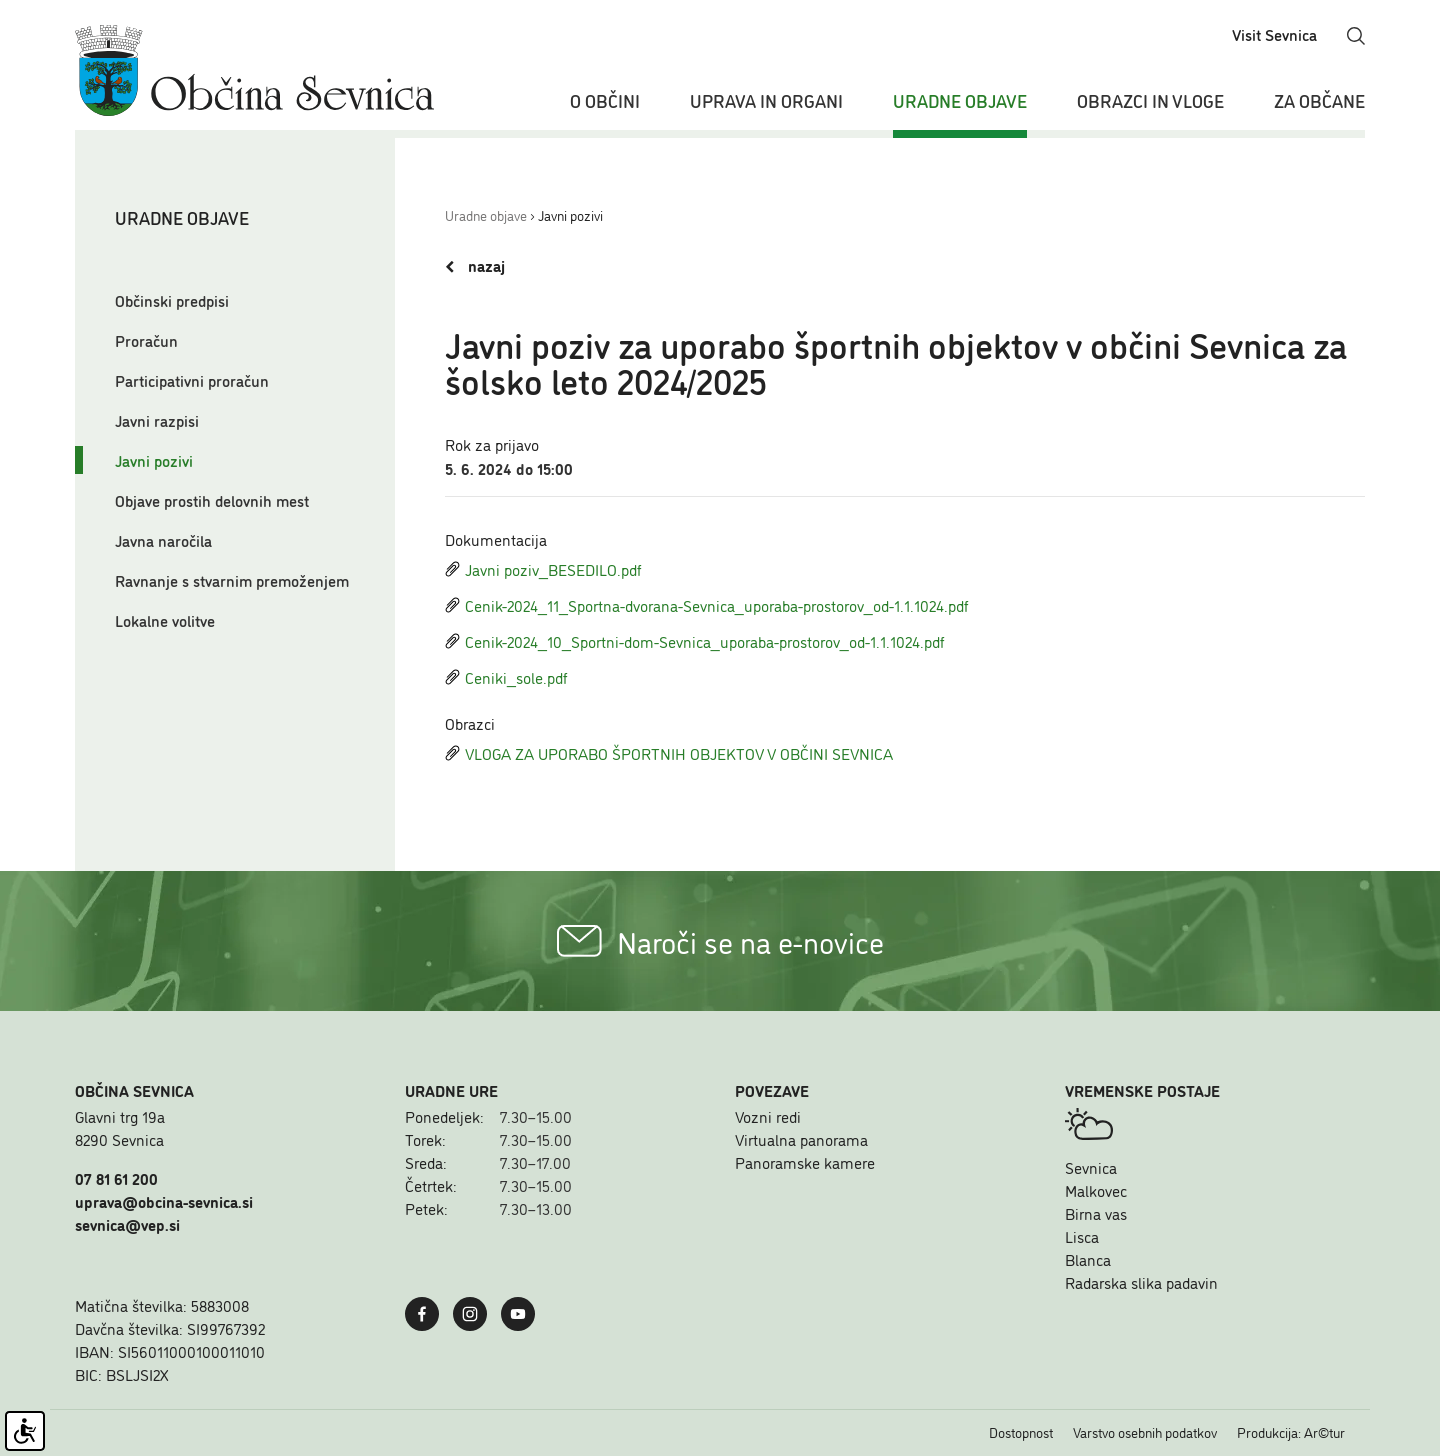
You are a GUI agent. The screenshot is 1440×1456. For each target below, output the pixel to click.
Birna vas (1096, 1213)
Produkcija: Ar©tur (1291, 1432)
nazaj (475, 266)
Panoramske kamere (805, 1162)
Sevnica (1091, 1167)
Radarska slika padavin (1141, 1282)
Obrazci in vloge (1150, 100)
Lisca (1082, 1236)
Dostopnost (1021, 1432)
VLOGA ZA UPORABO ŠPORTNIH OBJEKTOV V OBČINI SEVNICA (669, 753)
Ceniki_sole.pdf (506, 677)
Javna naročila (163, 540)
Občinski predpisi (172, 300)
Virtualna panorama (801, 1139)
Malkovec (1096, 1190)
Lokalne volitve (165, 620)
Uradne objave (960, 100)
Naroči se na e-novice (720, 941)
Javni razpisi (157, 420)
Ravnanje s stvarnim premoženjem (232, 580)
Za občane (1319, 100)
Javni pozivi (154, 460)
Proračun (146, 340)
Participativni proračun (192, 380)
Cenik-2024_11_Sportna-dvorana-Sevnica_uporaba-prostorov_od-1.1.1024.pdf (707, 605)
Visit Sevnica (1274, 34)
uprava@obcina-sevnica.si (164, 1201)
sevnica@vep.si (127, 1224)
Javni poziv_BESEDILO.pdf (543, 569)
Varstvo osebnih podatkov (1145, 1432)
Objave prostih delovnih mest (212, 500)
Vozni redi (768, 1116)
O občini (605, 100)
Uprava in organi (766, 100)
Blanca (1088, 1259)
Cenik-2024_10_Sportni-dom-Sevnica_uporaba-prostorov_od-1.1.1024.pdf (695, 641)
